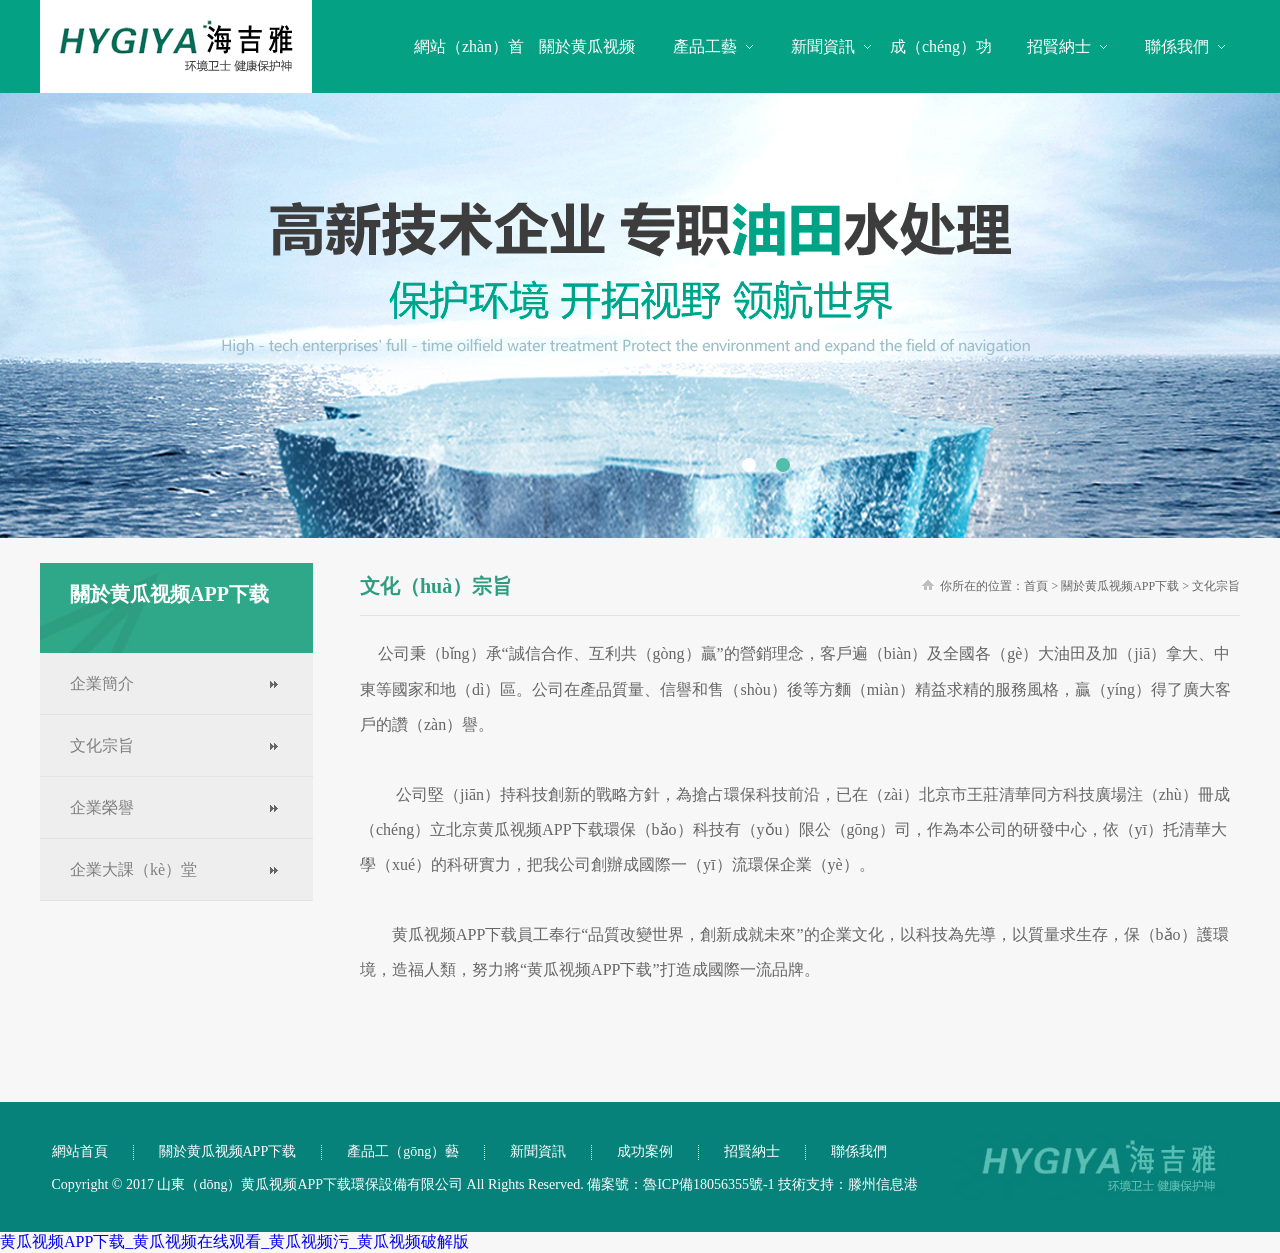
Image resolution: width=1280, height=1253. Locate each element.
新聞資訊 (823, 46)
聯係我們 (1177, 46)
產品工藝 (705, 46)
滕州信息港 (883, 1184)
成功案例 (645, 1151)
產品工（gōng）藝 (403, 1151)
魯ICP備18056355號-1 (708, 1184)
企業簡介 (102, 683)
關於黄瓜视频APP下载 (1120, 586)
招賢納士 (1059, 46)
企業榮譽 (102, 807)
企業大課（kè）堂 (133, 869)
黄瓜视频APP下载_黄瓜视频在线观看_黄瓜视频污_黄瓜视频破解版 (234, 1241)
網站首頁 (80, 1151)
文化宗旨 (102, 745)
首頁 (1036, 586)
